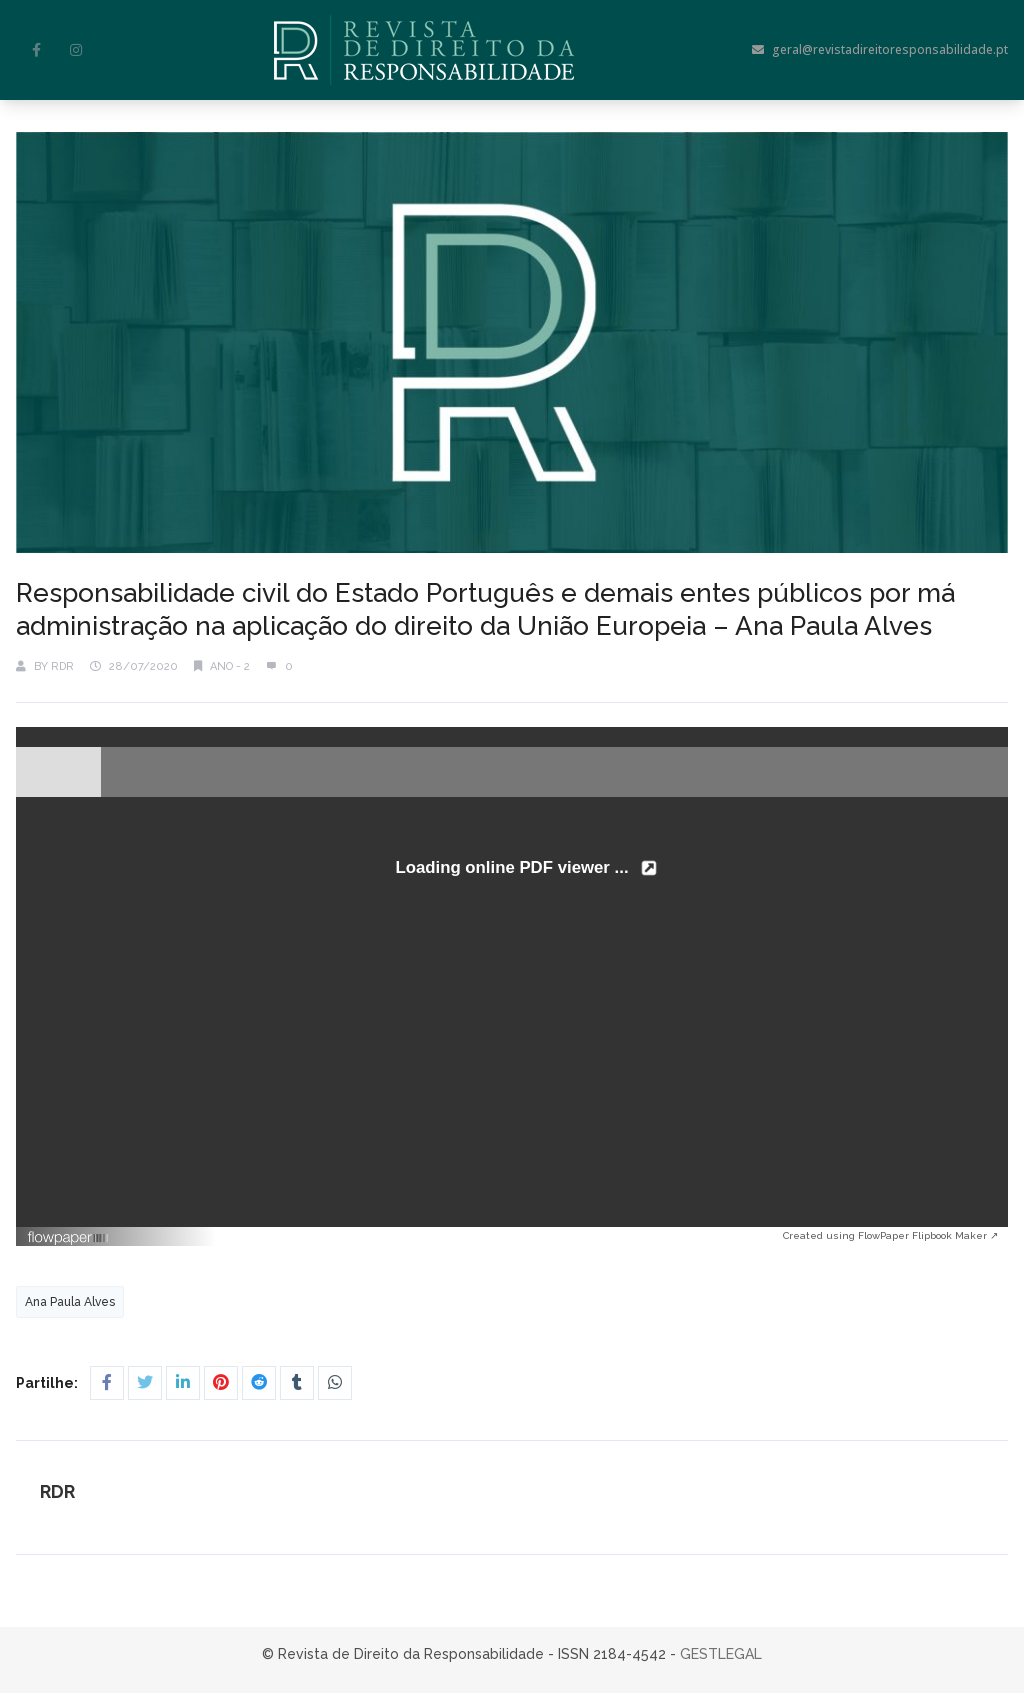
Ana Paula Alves (70, 1302)
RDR (62, 666)
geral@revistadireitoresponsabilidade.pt (880, 49)
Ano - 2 (230, 666)
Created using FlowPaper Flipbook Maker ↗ (890, 1235)
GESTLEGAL (721, 1654)
